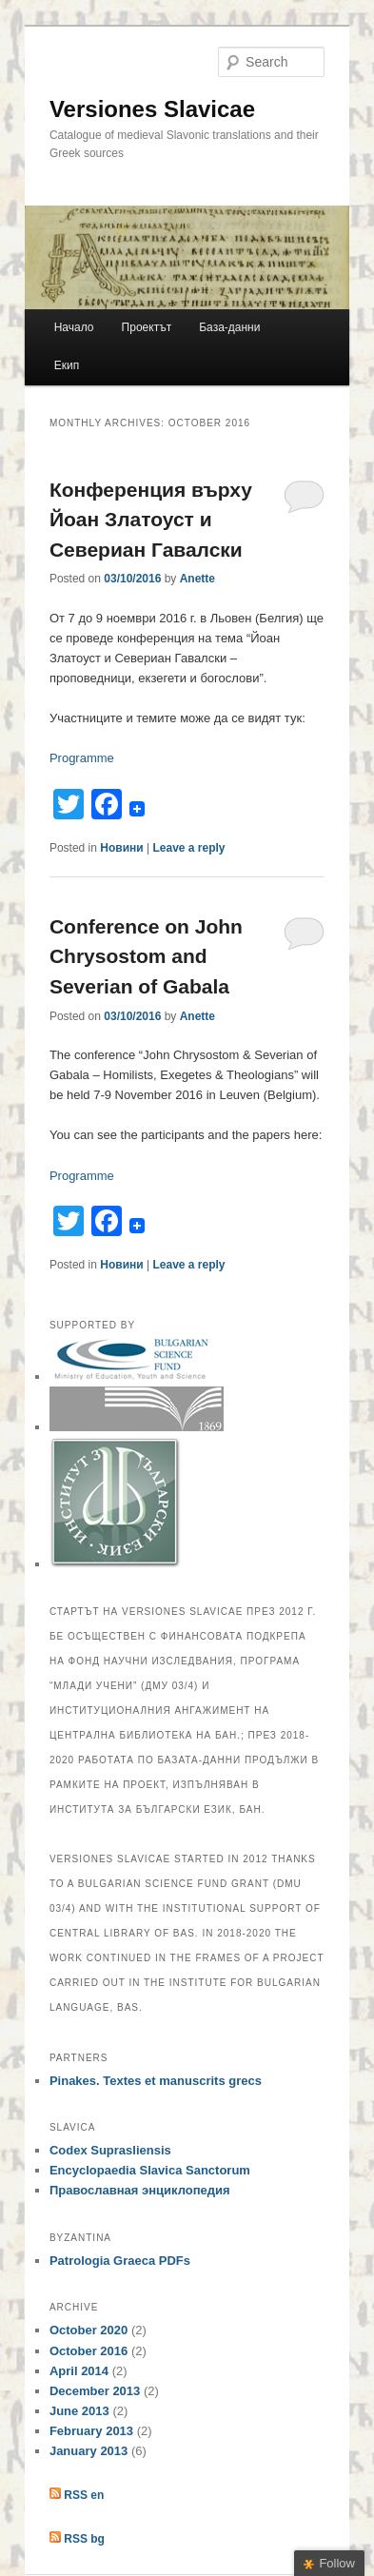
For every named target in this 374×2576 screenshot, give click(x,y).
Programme (81, 758)
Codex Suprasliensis (110, 2150)
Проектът (147, 327)
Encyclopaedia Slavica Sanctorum (149, 2170)
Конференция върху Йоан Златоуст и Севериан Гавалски (150, 519)
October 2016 (88, 2351)
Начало (74, 327)
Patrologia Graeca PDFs (119, 2260)
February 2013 (91, 2431)
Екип (66, 365)
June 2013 (79, 2411)
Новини (121, 848)
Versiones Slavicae (152, 109)
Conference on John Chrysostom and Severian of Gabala (146, 956)
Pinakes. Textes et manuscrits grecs (155, 2081)
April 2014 (78, 2371)
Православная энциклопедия (139, 2190)
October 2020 (88, 2330)
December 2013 (94, 2391)
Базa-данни (229, 327)
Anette (197, 578)
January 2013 (88, 2451)
